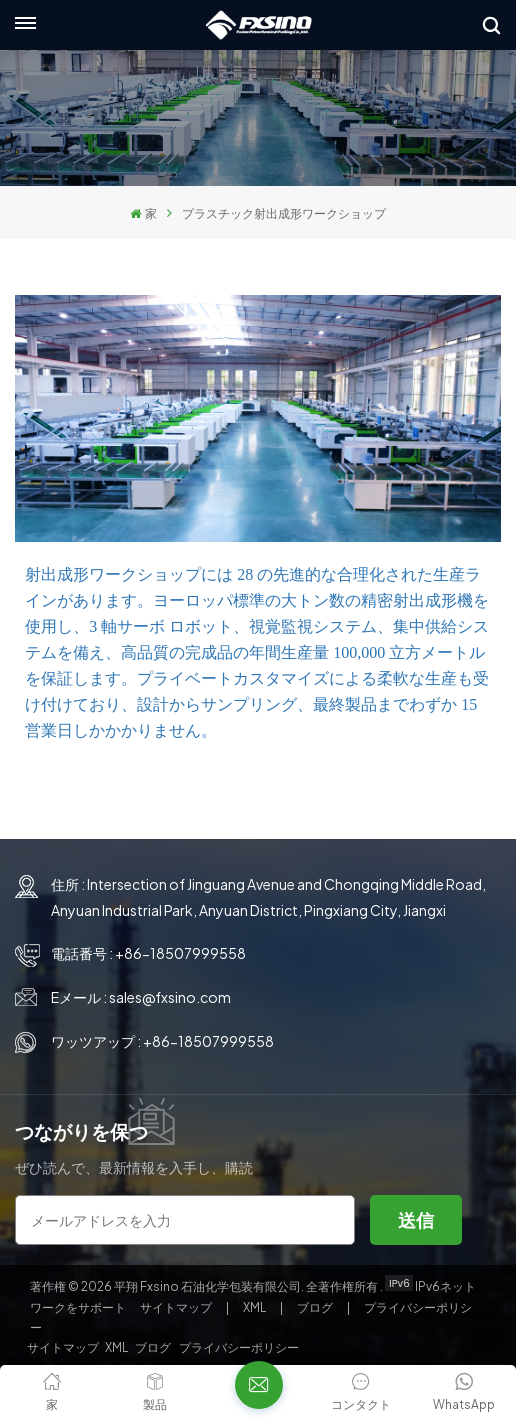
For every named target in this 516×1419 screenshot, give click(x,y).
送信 (416, 1219)
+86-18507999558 (180, 953)
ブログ (316, 1307)
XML (254, 1307)
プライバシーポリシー (239, 1347)
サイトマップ (177, 1307)
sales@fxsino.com (170, 997)
